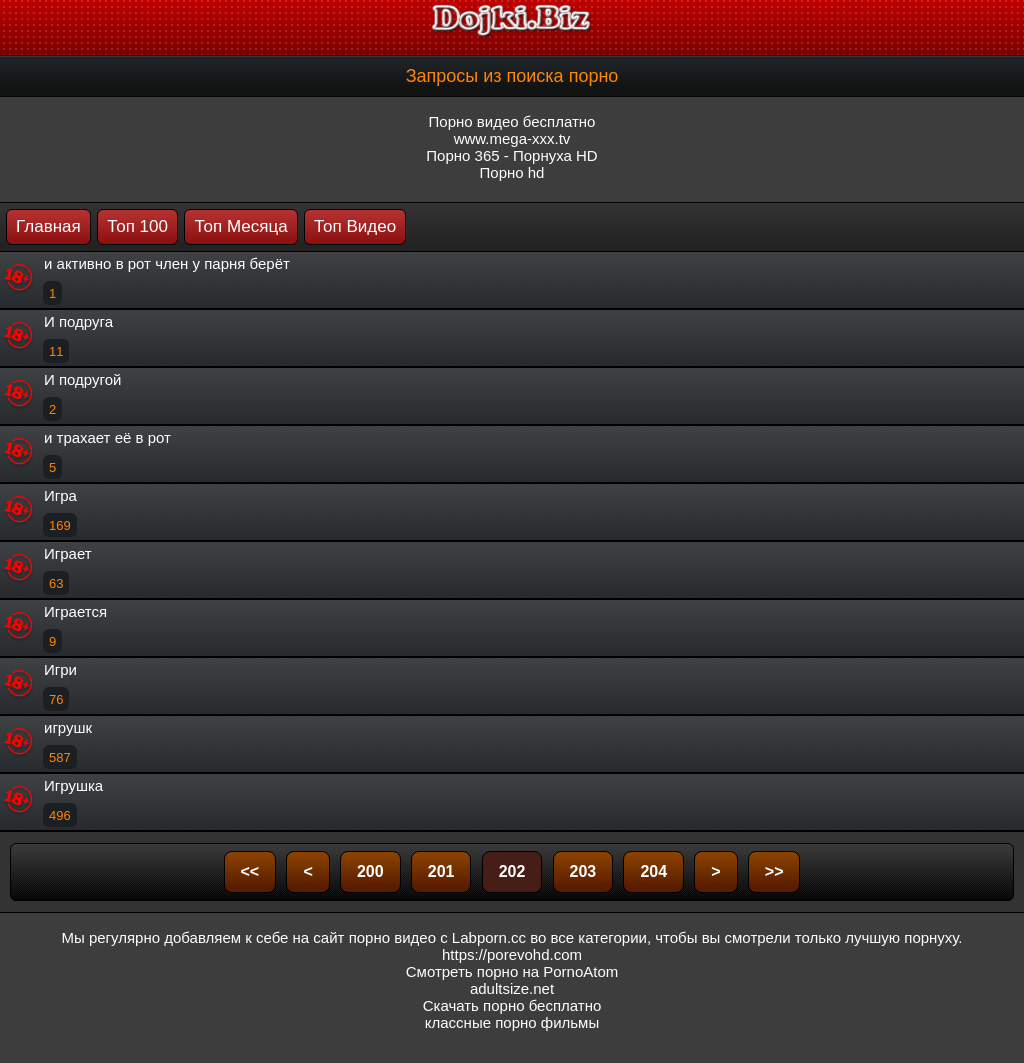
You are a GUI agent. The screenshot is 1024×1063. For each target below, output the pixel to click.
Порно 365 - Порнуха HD (511, 155)
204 (653, 871)
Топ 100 (137, 226)
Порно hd (512, 172)
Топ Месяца (240, 226)
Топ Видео (355, 226)
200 (370, 871)
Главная (48, 226)
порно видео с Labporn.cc (437, 937)
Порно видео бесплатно (512, 121)
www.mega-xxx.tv (512, 138)
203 (583, 871)
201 (441, 871)
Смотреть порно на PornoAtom (512, 971)
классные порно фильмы (512, 1022)
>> (774, 871)
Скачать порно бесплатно (512, 1005)
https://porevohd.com (512, 954)
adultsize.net (512, 988)
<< (250, 871)
